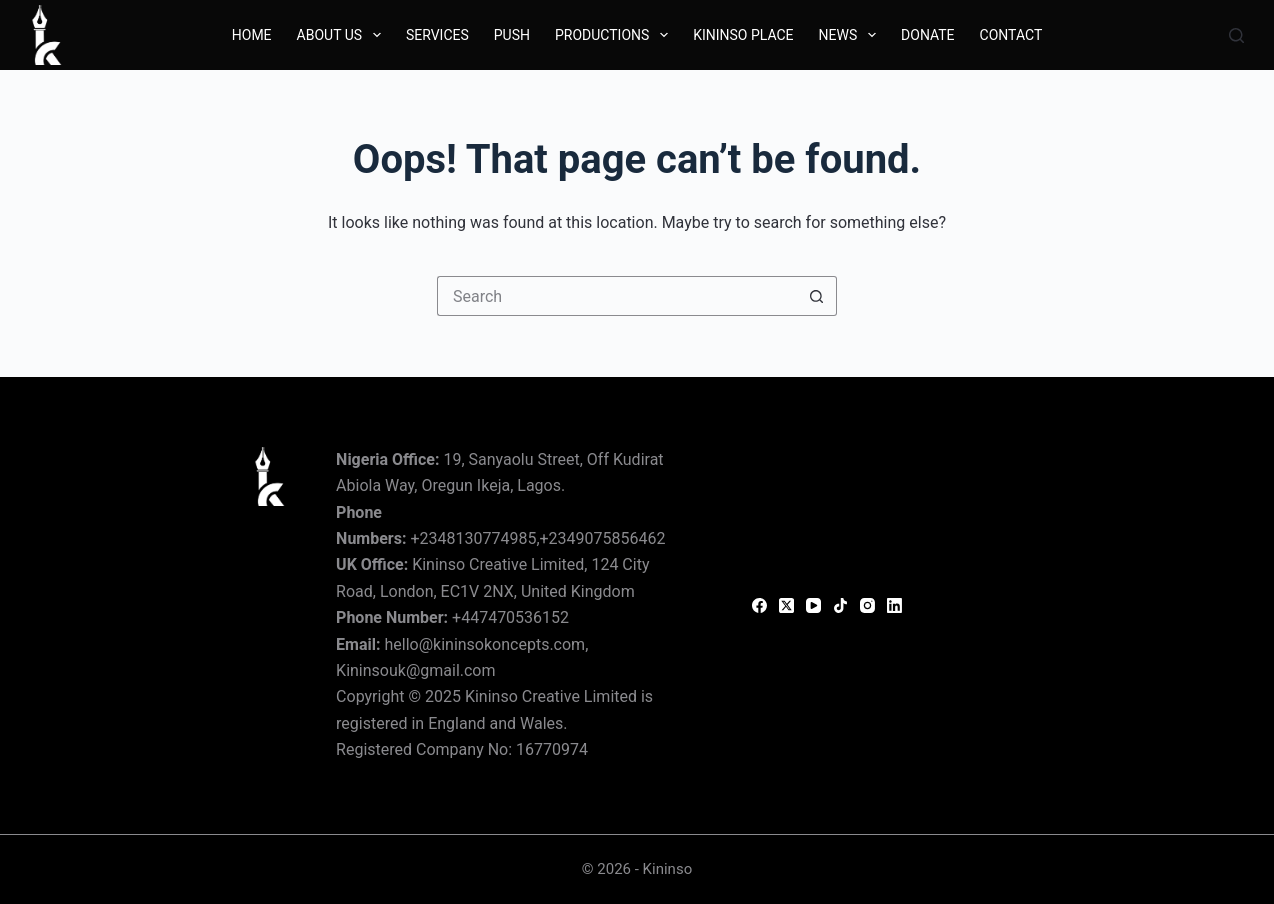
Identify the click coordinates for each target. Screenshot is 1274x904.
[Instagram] (867, 605)
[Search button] (817, 296)
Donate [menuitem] (928, 35)
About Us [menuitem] (343, 35)
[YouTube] (813, 605)
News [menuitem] (851, 35)
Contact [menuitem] (1011, 35)
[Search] (1236, 35)
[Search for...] (617, 296)
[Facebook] (759, 605)
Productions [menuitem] (615, 35)
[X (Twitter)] (786, 605)
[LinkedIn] (894, 605)
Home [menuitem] (252, 35)
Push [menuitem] (512, 35)
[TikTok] (840, 605)
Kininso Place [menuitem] (743, 35)
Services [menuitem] (437, 35)
